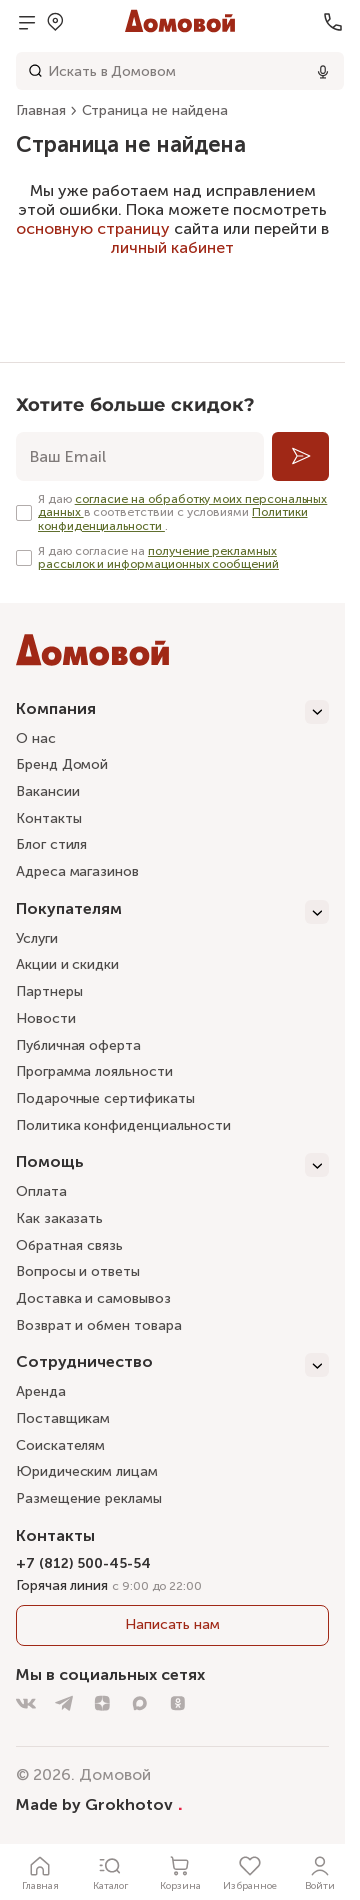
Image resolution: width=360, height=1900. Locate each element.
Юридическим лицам (87, 1471)
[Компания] (172, 712)
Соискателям (60, 1445)
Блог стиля (51, 844)
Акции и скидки (67, 964)
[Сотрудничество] (172, 1365)
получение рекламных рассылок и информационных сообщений (158, 557)
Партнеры (49, 991)
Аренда (41, 1391)
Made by (99, 1804)
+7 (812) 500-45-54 (83, 1563)
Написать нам (172, 1624)
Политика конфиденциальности (123, 1125)
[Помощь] (172, 1165)
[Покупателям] (172, 912)
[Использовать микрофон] (323, 71)
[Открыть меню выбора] (55, 22)
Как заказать (59, 1218)
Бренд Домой (62, 764)
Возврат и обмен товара (98, 1325)
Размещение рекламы (89, 1498)
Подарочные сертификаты (105, 1098)
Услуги (37, 938)
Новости (46, 1018)
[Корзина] (180, 1872)
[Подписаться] (300, 456)
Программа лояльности (94, 1071)
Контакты (48, 818)
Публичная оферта (78, 1045)
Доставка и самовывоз (93, 1298)
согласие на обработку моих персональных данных (182, 505)
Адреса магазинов (77, 871)
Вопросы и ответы (78, 1271)
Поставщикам (63, 1418)
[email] (140, 456)
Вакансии (47, 791)
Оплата (41, 1191)
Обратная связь (69, 1246)
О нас (36, 738)
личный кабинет (172, 247)
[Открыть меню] (27, 22)
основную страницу (93, 228)
